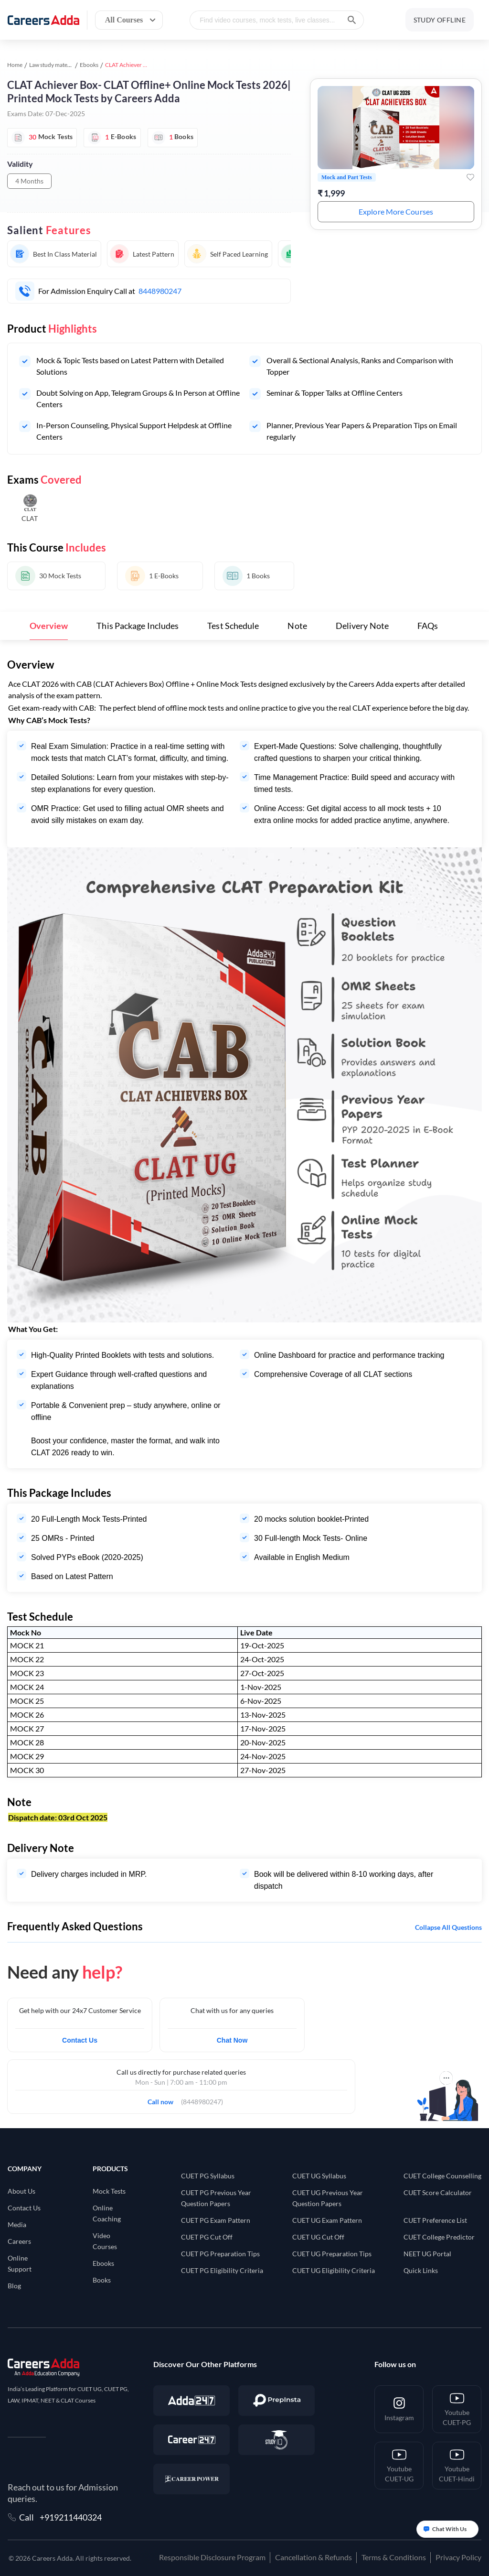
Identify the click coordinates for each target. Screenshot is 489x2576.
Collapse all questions (448, 1927)
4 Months (29, 181)
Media (17, 2224)
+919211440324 (71, 2517)
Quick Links (421, 2270)
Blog (14, 2286)
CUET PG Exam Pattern (215, 2220)
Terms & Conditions (393, 2557)
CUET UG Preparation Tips (332, 2254)
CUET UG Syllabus (319, 2176)
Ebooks (89, 64)
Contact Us (79, 2040)
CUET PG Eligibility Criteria (222, 2270)
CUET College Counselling (442, 2176)
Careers (19, 2241)
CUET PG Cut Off (207, 2237)
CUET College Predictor (439, 2237)
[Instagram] (399, 2409)
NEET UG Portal (427, 2254)
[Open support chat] (447, 2529)
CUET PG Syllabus (207, 2176)
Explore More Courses (396, 211)
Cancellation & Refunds (313, 2557)
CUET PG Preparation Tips (220, 2254)
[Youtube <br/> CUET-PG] (456, 2409)
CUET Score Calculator (438, 2192)
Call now (163, 2099)
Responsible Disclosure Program (212, 2557)
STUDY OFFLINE (440, 20)
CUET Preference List (435, 2220)
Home (14, 64)
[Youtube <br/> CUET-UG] (399, 2465)
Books (102, 2280)
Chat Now (232, 2040)
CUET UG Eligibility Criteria (333, 2270)
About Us (21, 2191)
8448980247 (159, 290)
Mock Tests (109, 2191)
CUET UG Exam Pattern (327, 2220)
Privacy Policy (458, 2557)
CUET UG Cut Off (318, 2237)
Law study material (52, 64)
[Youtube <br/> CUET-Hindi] (456, 2465)
